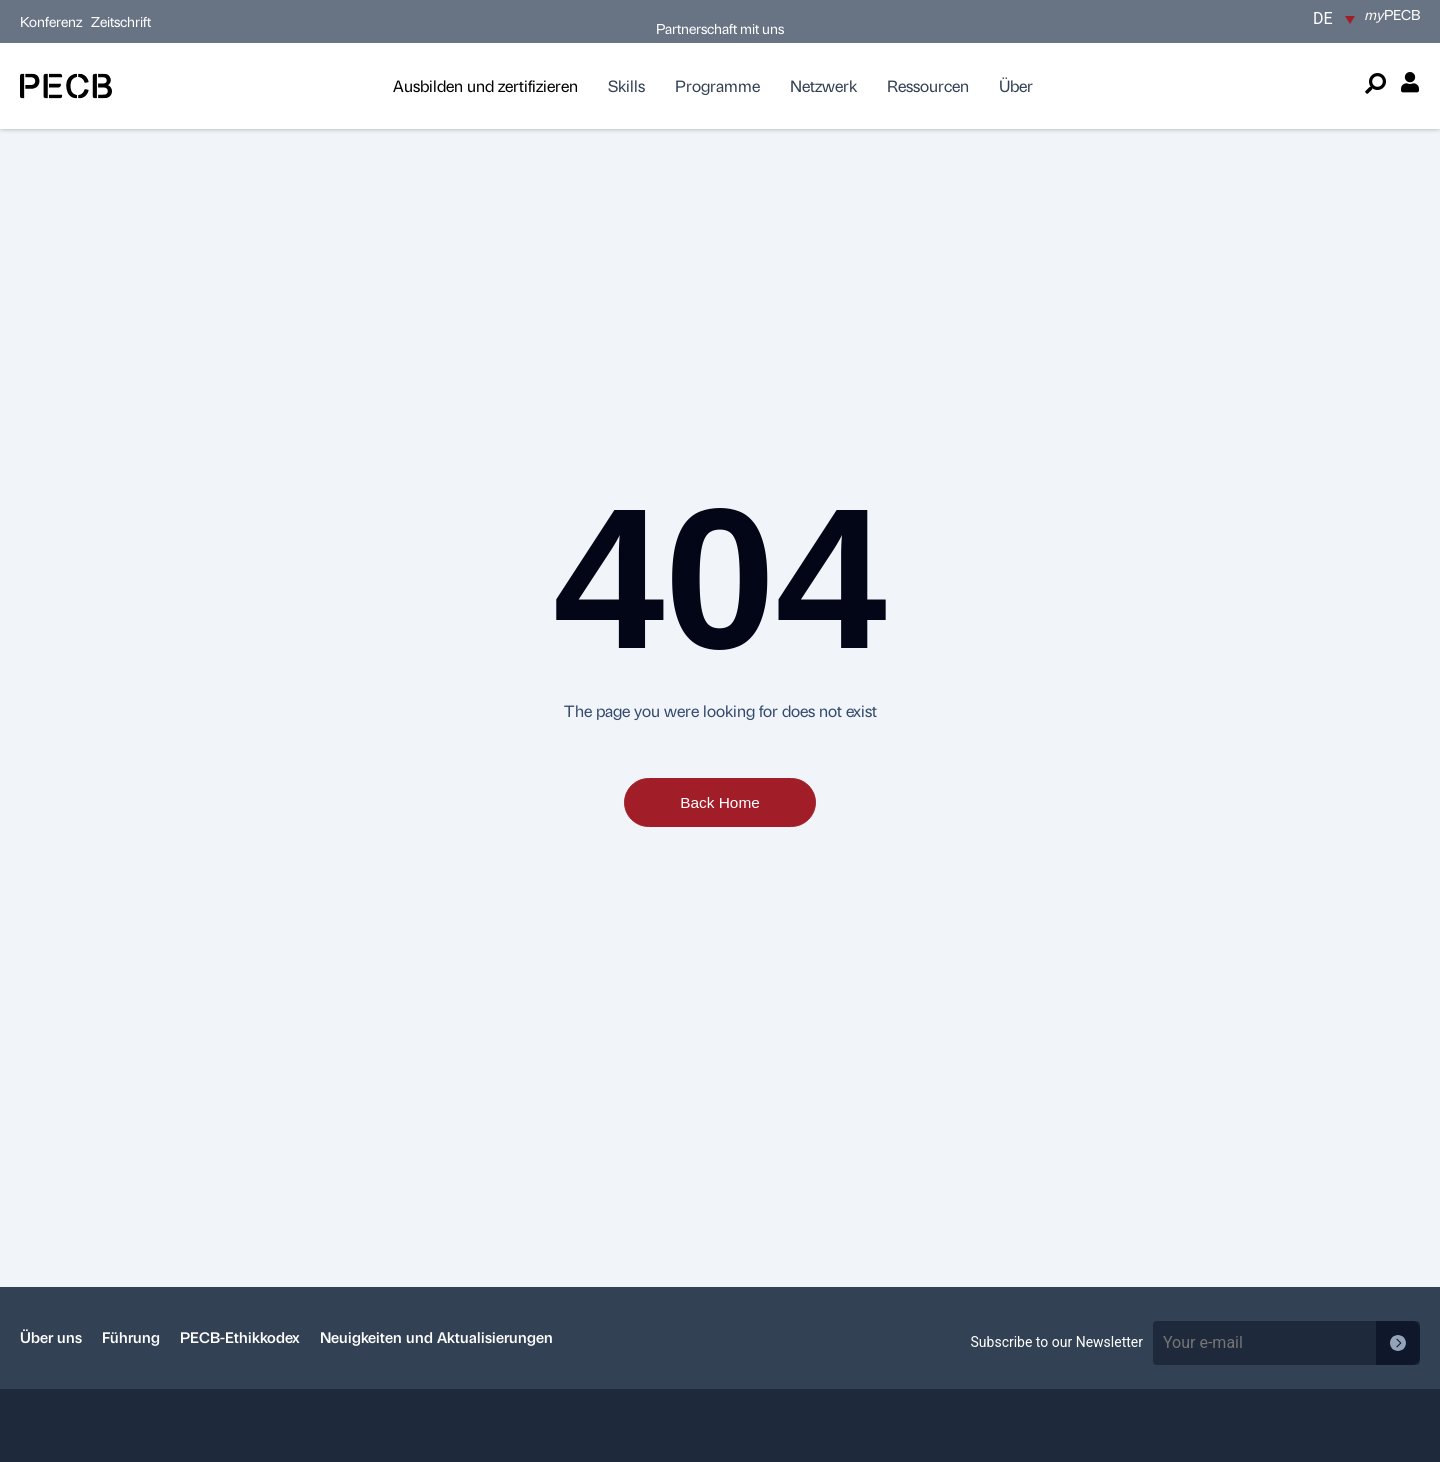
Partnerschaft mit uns (720, 28)
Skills (626, 85)
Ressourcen (928, 85)
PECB (1392, 14)
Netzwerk (823, 85)
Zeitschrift (121, 21)
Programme (717, 85)
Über (1016, 85)
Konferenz (53, 21)
